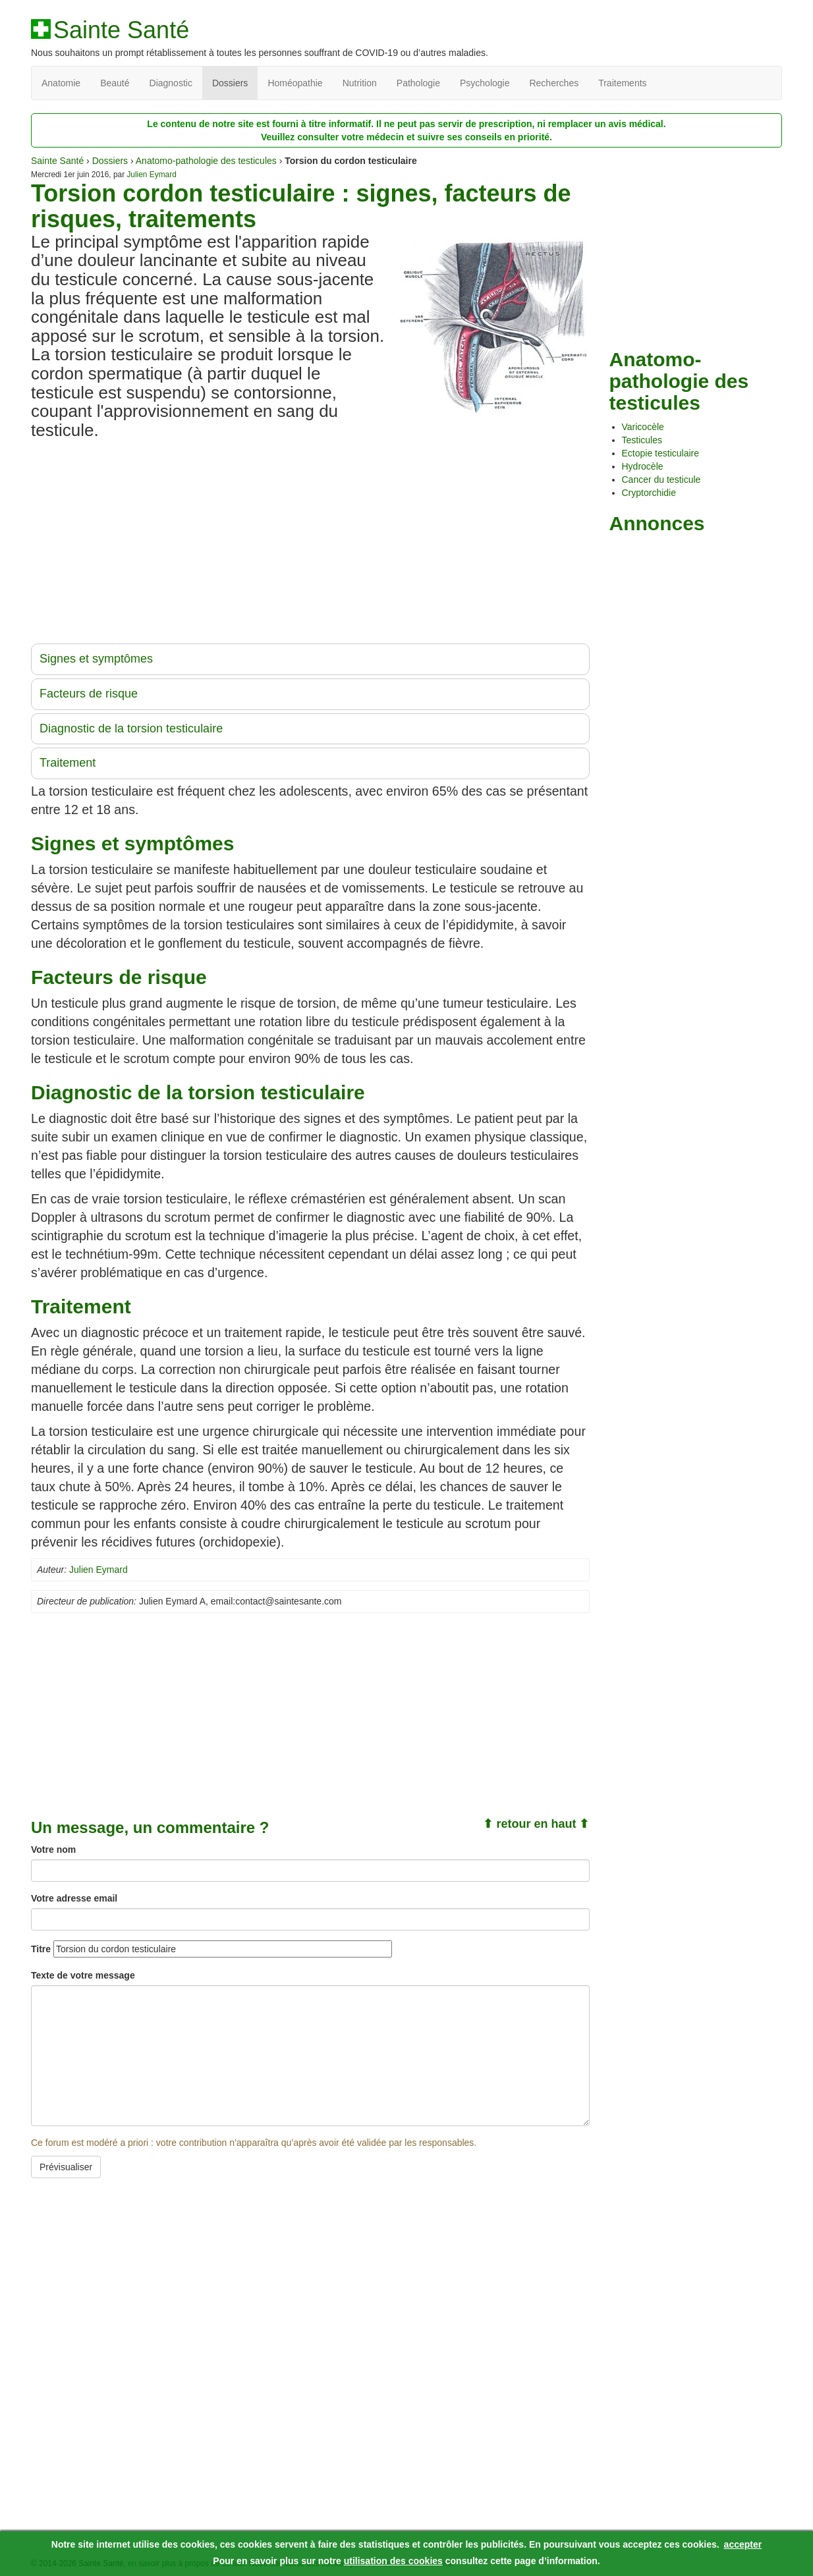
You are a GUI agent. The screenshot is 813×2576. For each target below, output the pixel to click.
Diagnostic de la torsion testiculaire (131, 728)
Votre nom (53, 1849)
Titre (41, 1949)
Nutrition (360, 83)
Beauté (114, 83)
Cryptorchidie (649, 492)
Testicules (642, 440)
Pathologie (418, 83)
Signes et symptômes (96, 658)
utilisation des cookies (393, 2561)
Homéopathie (294, 83)
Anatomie (61, 83)
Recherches (553, 83)
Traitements (622, 83)
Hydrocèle (642, 466)
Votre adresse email (74, 1898)
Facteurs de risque (89, 693)
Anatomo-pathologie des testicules (206, 160)
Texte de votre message (83, 1975)
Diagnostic (171, 83)
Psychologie (485, 83)
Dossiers (230, 83)
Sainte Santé (121, 30)
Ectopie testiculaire (661, 453)
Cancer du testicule (661, 479)
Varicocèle (643, 427)
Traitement (68, 762)
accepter (743, 2544)
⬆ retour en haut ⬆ (536, 1823)
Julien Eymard (151, 174)
